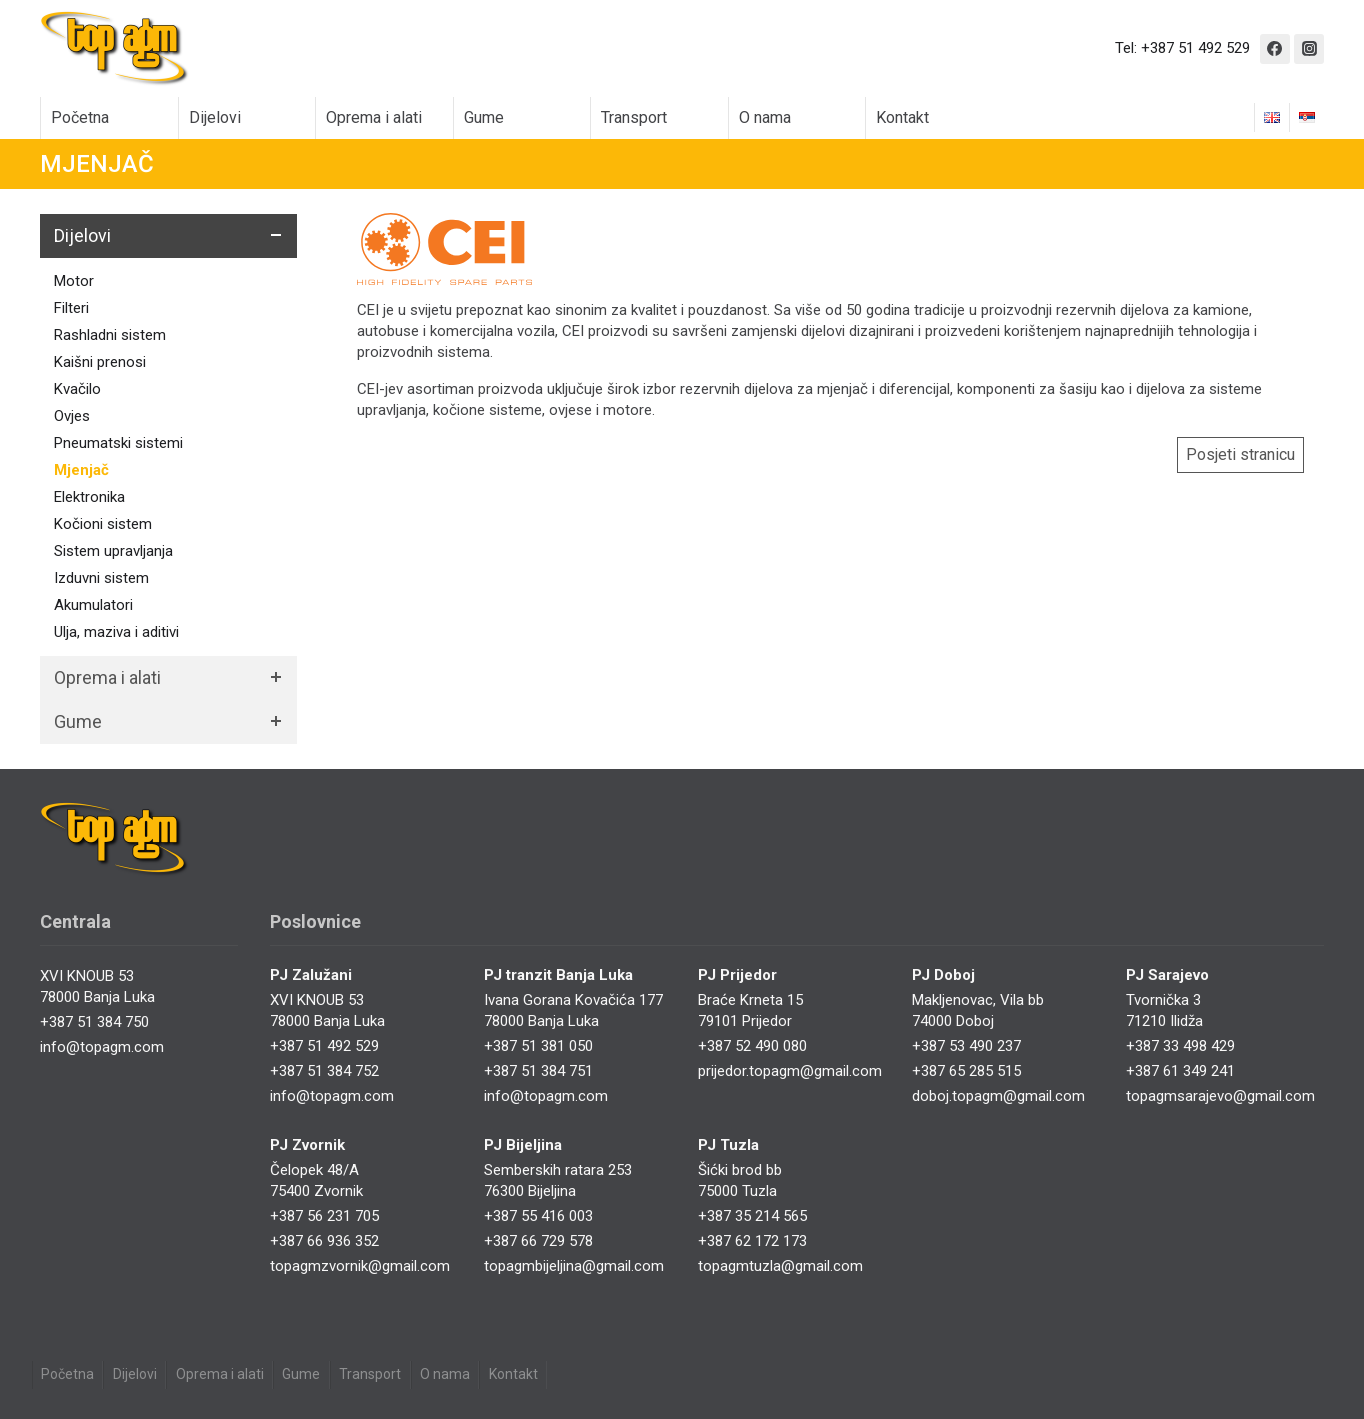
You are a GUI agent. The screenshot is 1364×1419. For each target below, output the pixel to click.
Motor (74, 281)
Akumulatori (93, 605)
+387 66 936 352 (324, 1241)
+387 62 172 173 (752, 1241)
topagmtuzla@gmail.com (780, 1266)
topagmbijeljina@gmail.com (574, 1266)
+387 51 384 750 (94, 1022)
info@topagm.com (102, 1047)
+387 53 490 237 (966, 1046)
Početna (80, 117)
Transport (634, 117)
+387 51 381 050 (538, 1046)
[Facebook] (1275, 49)
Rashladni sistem (110, 335)
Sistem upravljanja (113, 551)
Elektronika (89, 497)
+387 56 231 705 (324, 1216)
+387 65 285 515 (966, 1071)
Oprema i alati (374, 117)
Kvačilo (77, 389)
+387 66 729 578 (538, 1241)
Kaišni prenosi (100, 362)
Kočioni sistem (103, 524)
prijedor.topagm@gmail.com (790, 1071)
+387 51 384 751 (538, 1071)
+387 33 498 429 (1180, 1046)
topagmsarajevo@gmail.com (1220, 1096)
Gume (484, 117)
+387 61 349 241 (1180, 1071)
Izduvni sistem (101, 578)
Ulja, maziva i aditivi (116, 632)
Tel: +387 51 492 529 (1182, 48)
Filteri (71, 308)
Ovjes (72, 416)
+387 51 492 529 (324, 1046)
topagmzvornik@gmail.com (360, 1266)
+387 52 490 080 (752, 1046)
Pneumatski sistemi (118, 443)
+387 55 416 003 (538, 1216)
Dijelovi (215, 117)
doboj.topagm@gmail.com (998, 1096)
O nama (765, 117)
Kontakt (902, 117)
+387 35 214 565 (752, 1216)
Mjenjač (81, 470)
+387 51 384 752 (324, 1071)
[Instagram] (1309, 49)
